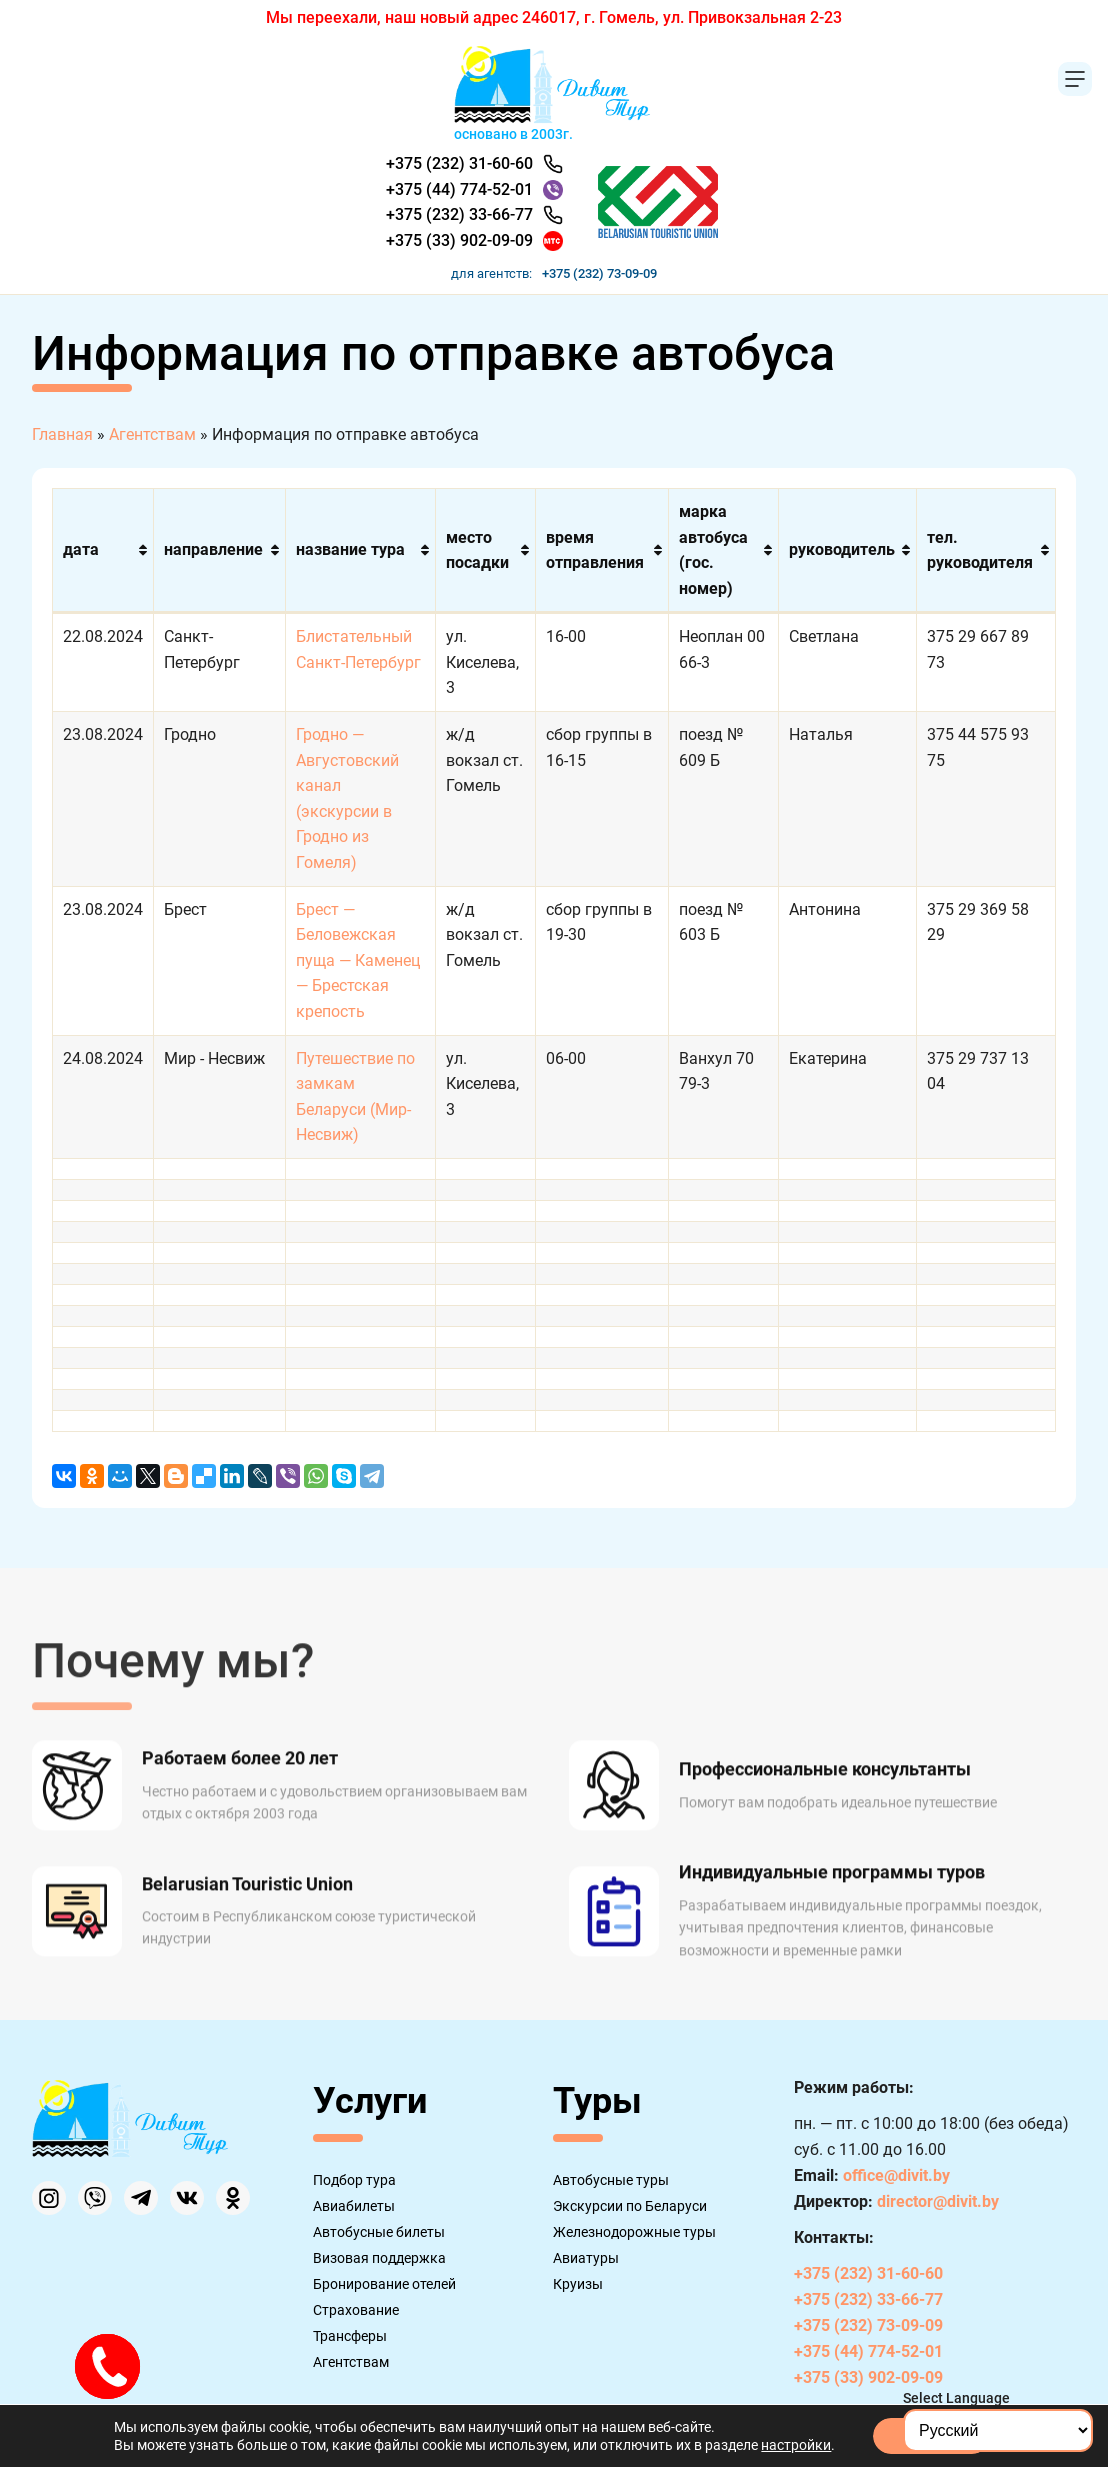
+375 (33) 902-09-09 (459, 240)
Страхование (356, 2310)
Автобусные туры (611, 2180)
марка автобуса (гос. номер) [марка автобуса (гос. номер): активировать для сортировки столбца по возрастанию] (713, 550)
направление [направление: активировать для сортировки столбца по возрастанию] (213, 549)
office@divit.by (896, 2175)
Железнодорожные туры (634, 2232)
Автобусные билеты (379, 2232)
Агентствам (351, 2362)
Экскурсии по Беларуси (630, 2206)
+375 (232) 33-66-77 (459, 214)
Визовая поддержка (379, 2258)
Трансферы (350, 2336)
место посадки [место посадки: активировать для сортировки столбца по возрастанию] (477, 550)
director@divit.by (938, 2201)
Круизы (578, 2284)
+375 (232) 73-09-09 (599, 273)
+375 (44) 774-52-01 (459, 189)
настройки (796, 2445)
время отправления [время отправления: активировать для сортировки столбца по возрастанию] (595, 550)
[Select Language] (998, 2430)
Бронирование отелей (384, 2284)
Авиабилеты (354, 2206)
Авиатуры (586, 2258)
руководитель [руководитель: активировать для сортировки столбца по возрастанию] (842, 549)
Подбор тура (354, 2180)
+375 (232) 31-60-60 (459, 163)
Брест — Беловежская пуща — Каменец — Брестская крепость (358, 960)
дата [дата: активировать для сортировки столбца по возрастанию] (81, 549)
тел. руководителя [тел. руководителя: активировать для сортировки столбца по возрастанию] (980, 550)
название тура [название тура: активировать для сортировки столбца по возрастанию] (350, 549)
